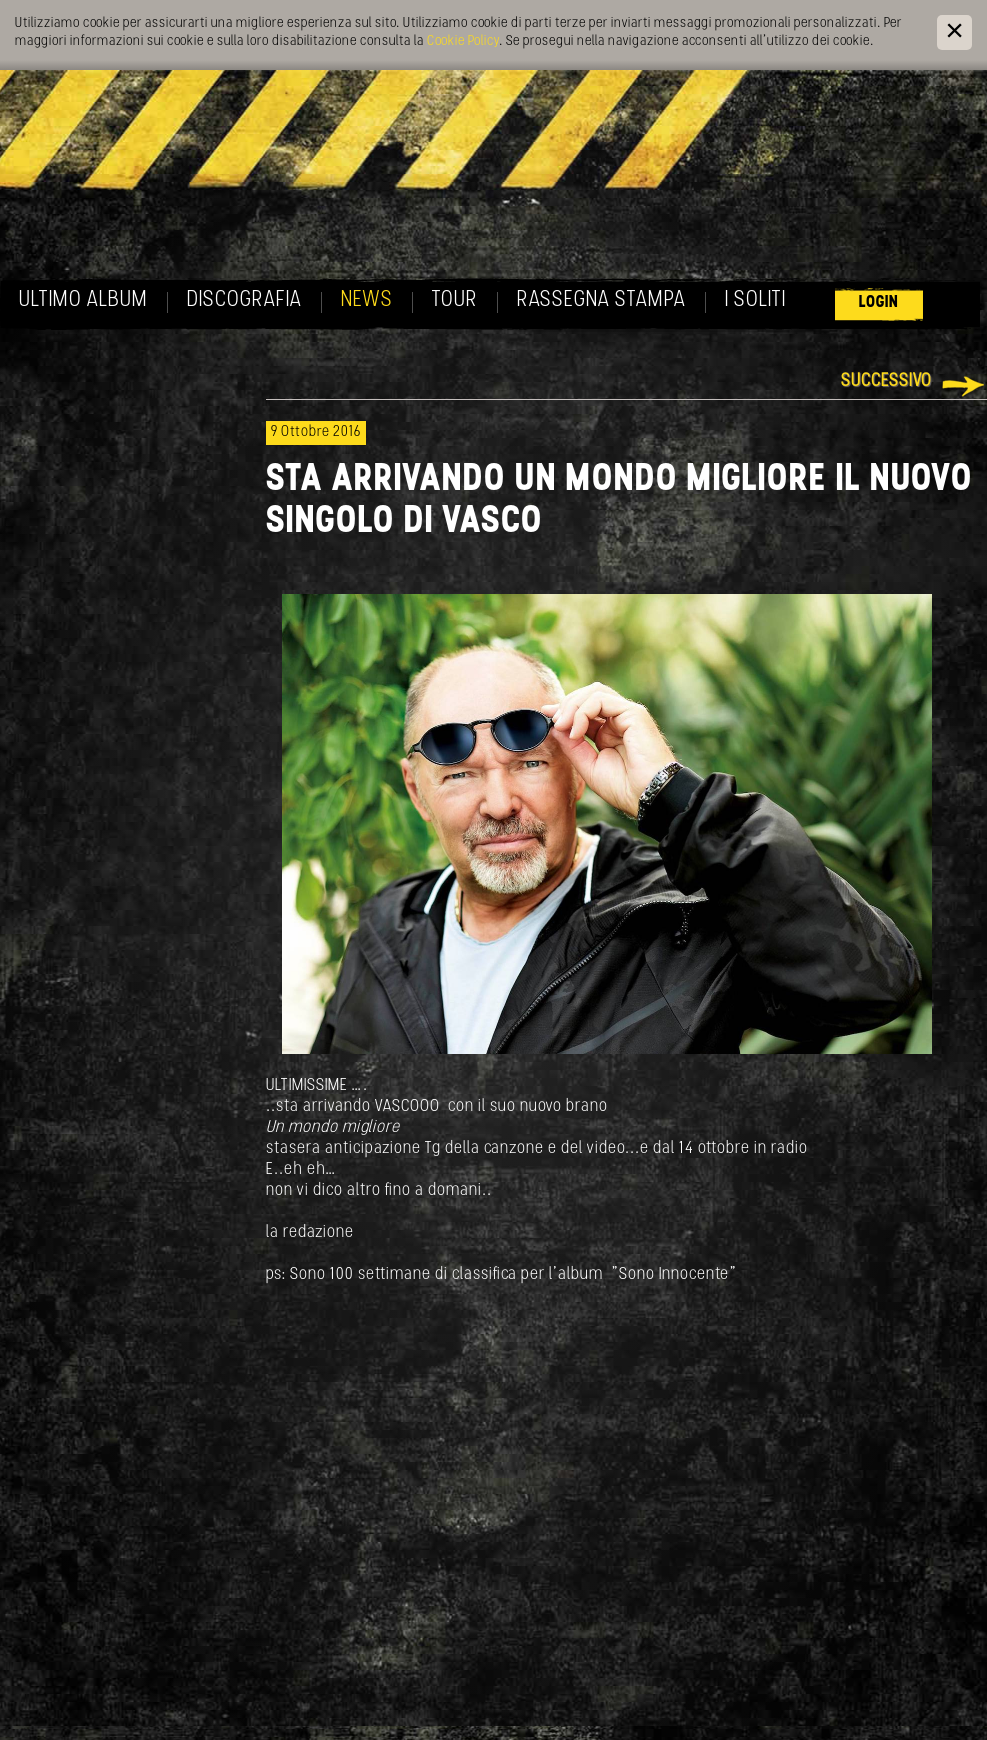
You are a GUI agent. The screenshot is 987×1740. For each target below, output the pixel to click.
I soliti (755, 300)
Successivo (886, 381)
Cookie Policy (463, 41)
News (367, 300)
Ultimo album (83, 300)
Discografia (244, 300)
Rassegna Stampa (601, 300)
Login (879, 302)
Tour (455, 300)
